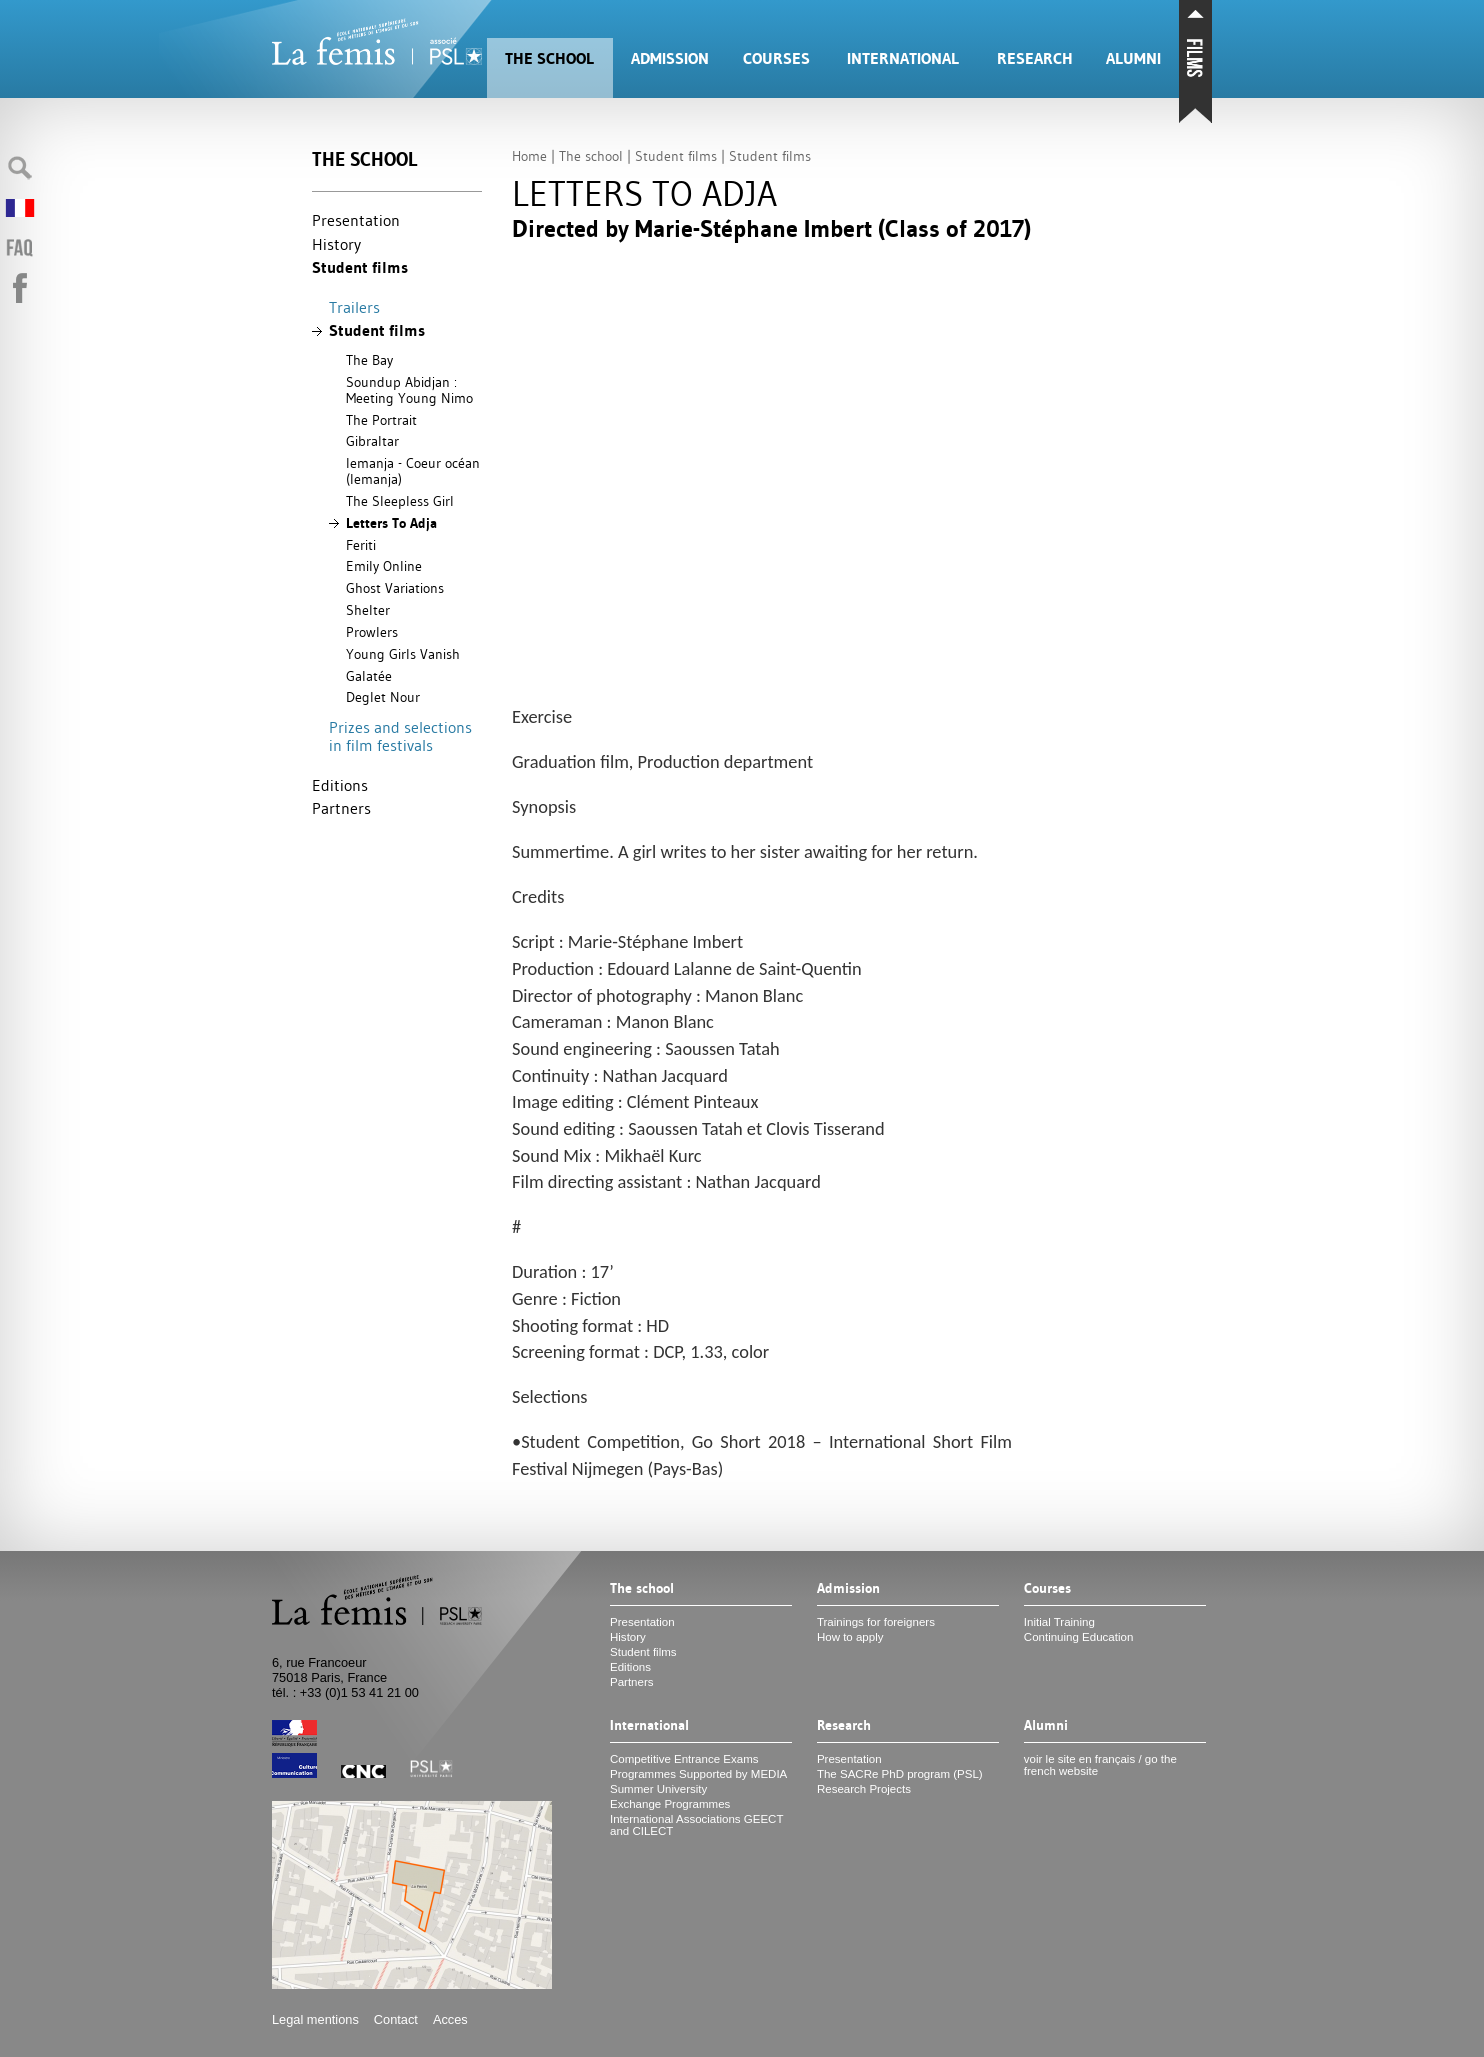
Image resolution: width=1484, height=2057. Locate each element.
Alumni (1133, 58)
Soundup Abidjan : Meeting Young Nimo (409, 390)
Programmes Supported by (698, 1774)
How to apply (850, 1637)
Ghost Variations (395, 588)
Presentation (356, 220)
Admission (670, 58)
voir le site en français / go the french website (1100, 1765)
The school (549, 58)
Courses (776, 58)
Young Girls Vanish (403, 654)
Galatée (369, 676)
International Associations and (696, 1825)
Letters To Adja (391, 523)
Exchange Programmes (670, 1804)
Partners (341, 808)
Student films (360, 267)
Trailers (354, 307)
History (336, 244)
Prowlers (372, 632)
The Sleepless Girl (400, 501)
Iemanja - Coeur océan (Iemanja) (413, 471)
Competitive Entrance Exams (684, 1759)
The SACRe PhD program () (900, 1774)
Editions (340, 785)
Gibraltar (372, 441)
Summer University (658, 1789)
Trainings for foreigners (876, 1622)
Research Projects (864, 1789)
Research (1035, 58)
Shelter (368, 610)
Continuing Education (1078, 1637)
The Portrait (381, 420)
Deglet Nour (383, 697)
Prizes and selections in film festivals (400, 736)
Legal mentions (315, 2019)
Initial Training (1059, 1622)
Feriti (361, 545)
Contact (396, 2019)
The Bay (369, 360)
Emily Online (384, 566)
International (903, 58)
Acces (450, 2019)
